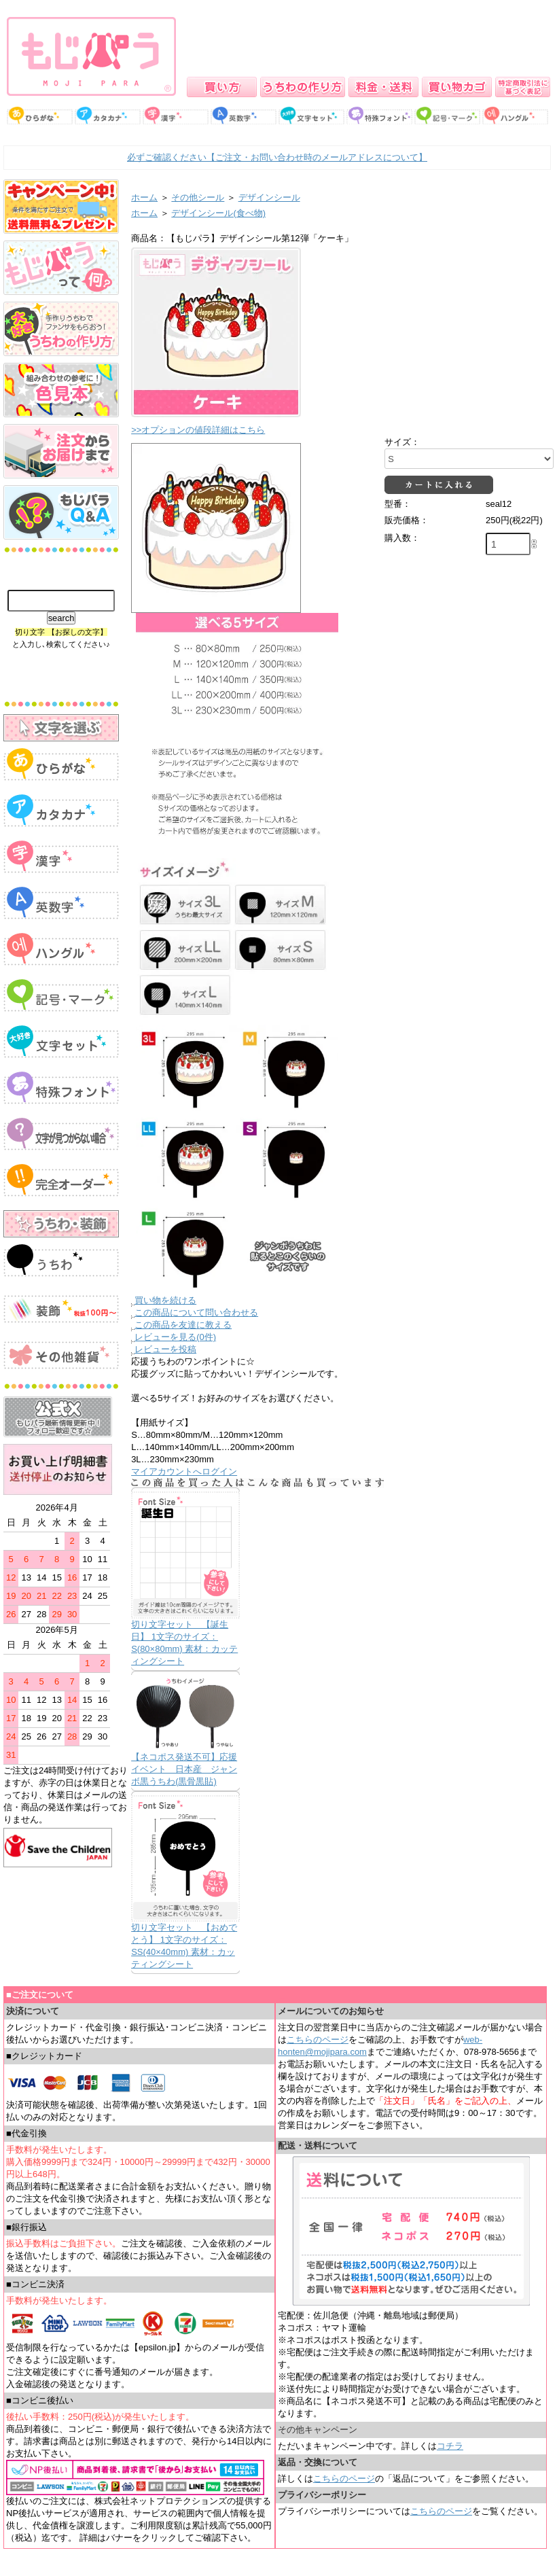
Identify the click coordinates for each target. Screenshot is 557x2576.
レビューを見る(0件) (175, 1337)
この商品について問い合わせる (196, 1312)
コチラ (450, 2446)
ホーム (144, 197)
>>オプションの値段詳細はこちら (198, 430)
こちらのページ (317, 2039)
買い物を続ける (165, 1300)
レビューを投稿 (165, 1349)
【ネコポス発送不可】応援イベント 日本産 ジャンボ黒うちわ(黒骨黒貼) (184, 1769)
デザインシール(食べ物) (218, 213)
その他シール (197, 197)
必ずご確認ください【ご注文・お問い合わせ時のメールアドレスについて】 (277, 157)
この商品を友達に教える (183, 1325)
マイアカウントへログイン (184, 1471)
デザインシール (269, 197)
